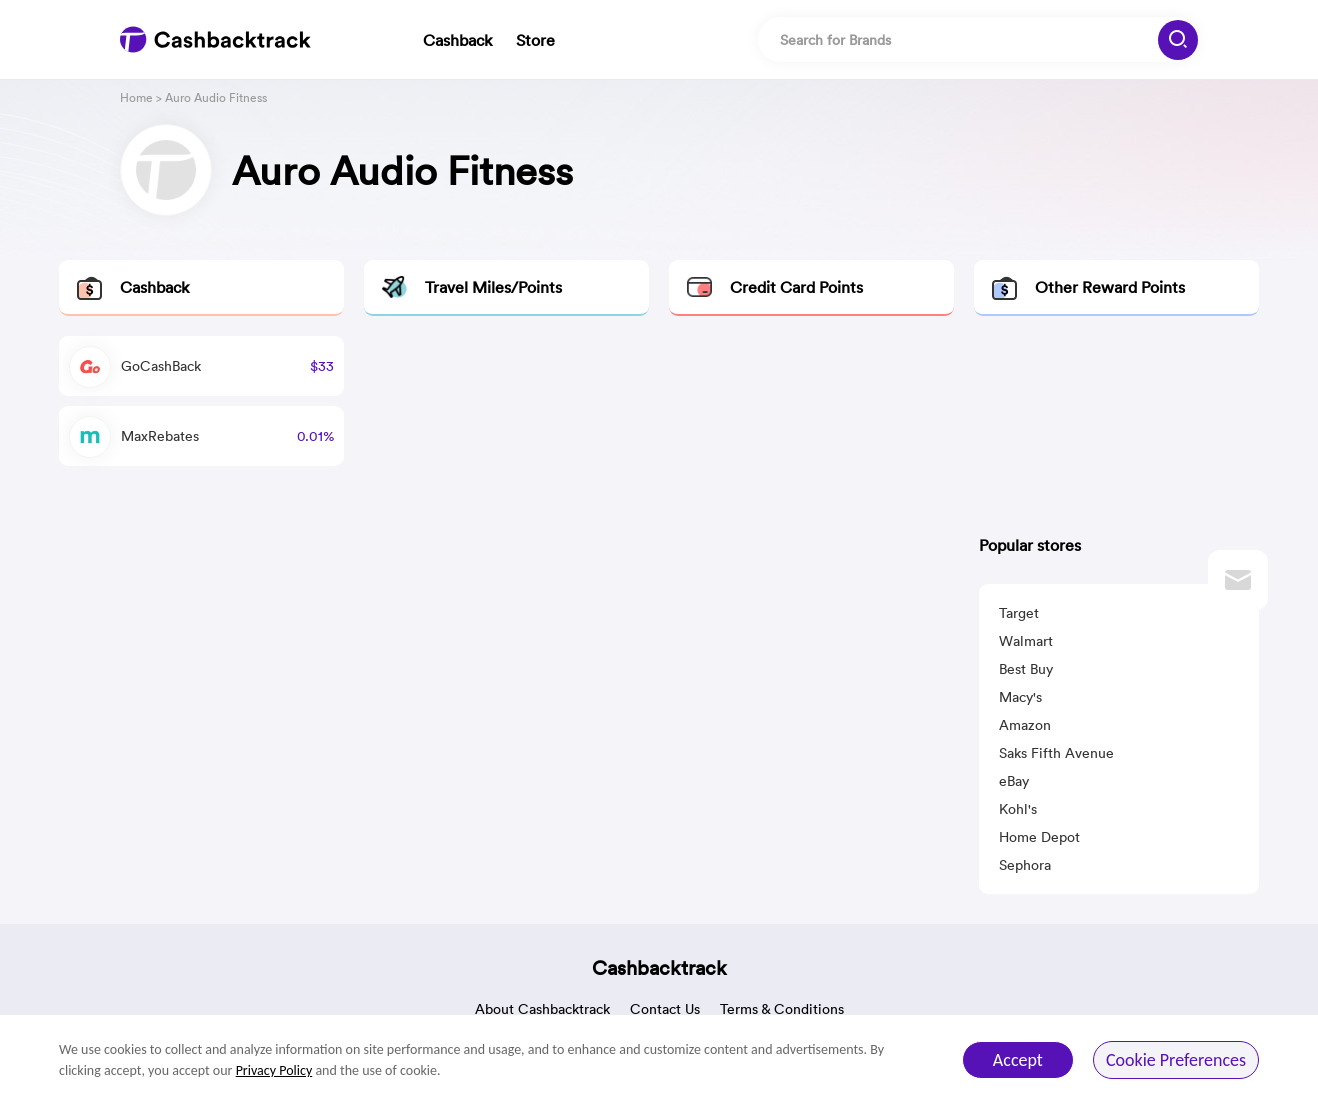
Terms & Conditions (782, 1009)
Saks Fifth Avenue (1056, 753)
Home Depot (1039, 837)
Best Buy (1026, 669)
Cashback (457, 40)
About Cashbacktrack (542, 1009)
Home (136, 97)
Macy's (1020, 697)
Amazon (1025, 725)
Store (535, 40)
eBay (1014, 781)
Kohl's (1018, 809)
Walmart (1026, 641)
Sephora (1025, 865)
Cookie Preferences (1176, 1060)
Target (1019, 613)
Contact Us (665, 1009)
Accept (1018, 1060)
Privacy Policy (274, 1070)
